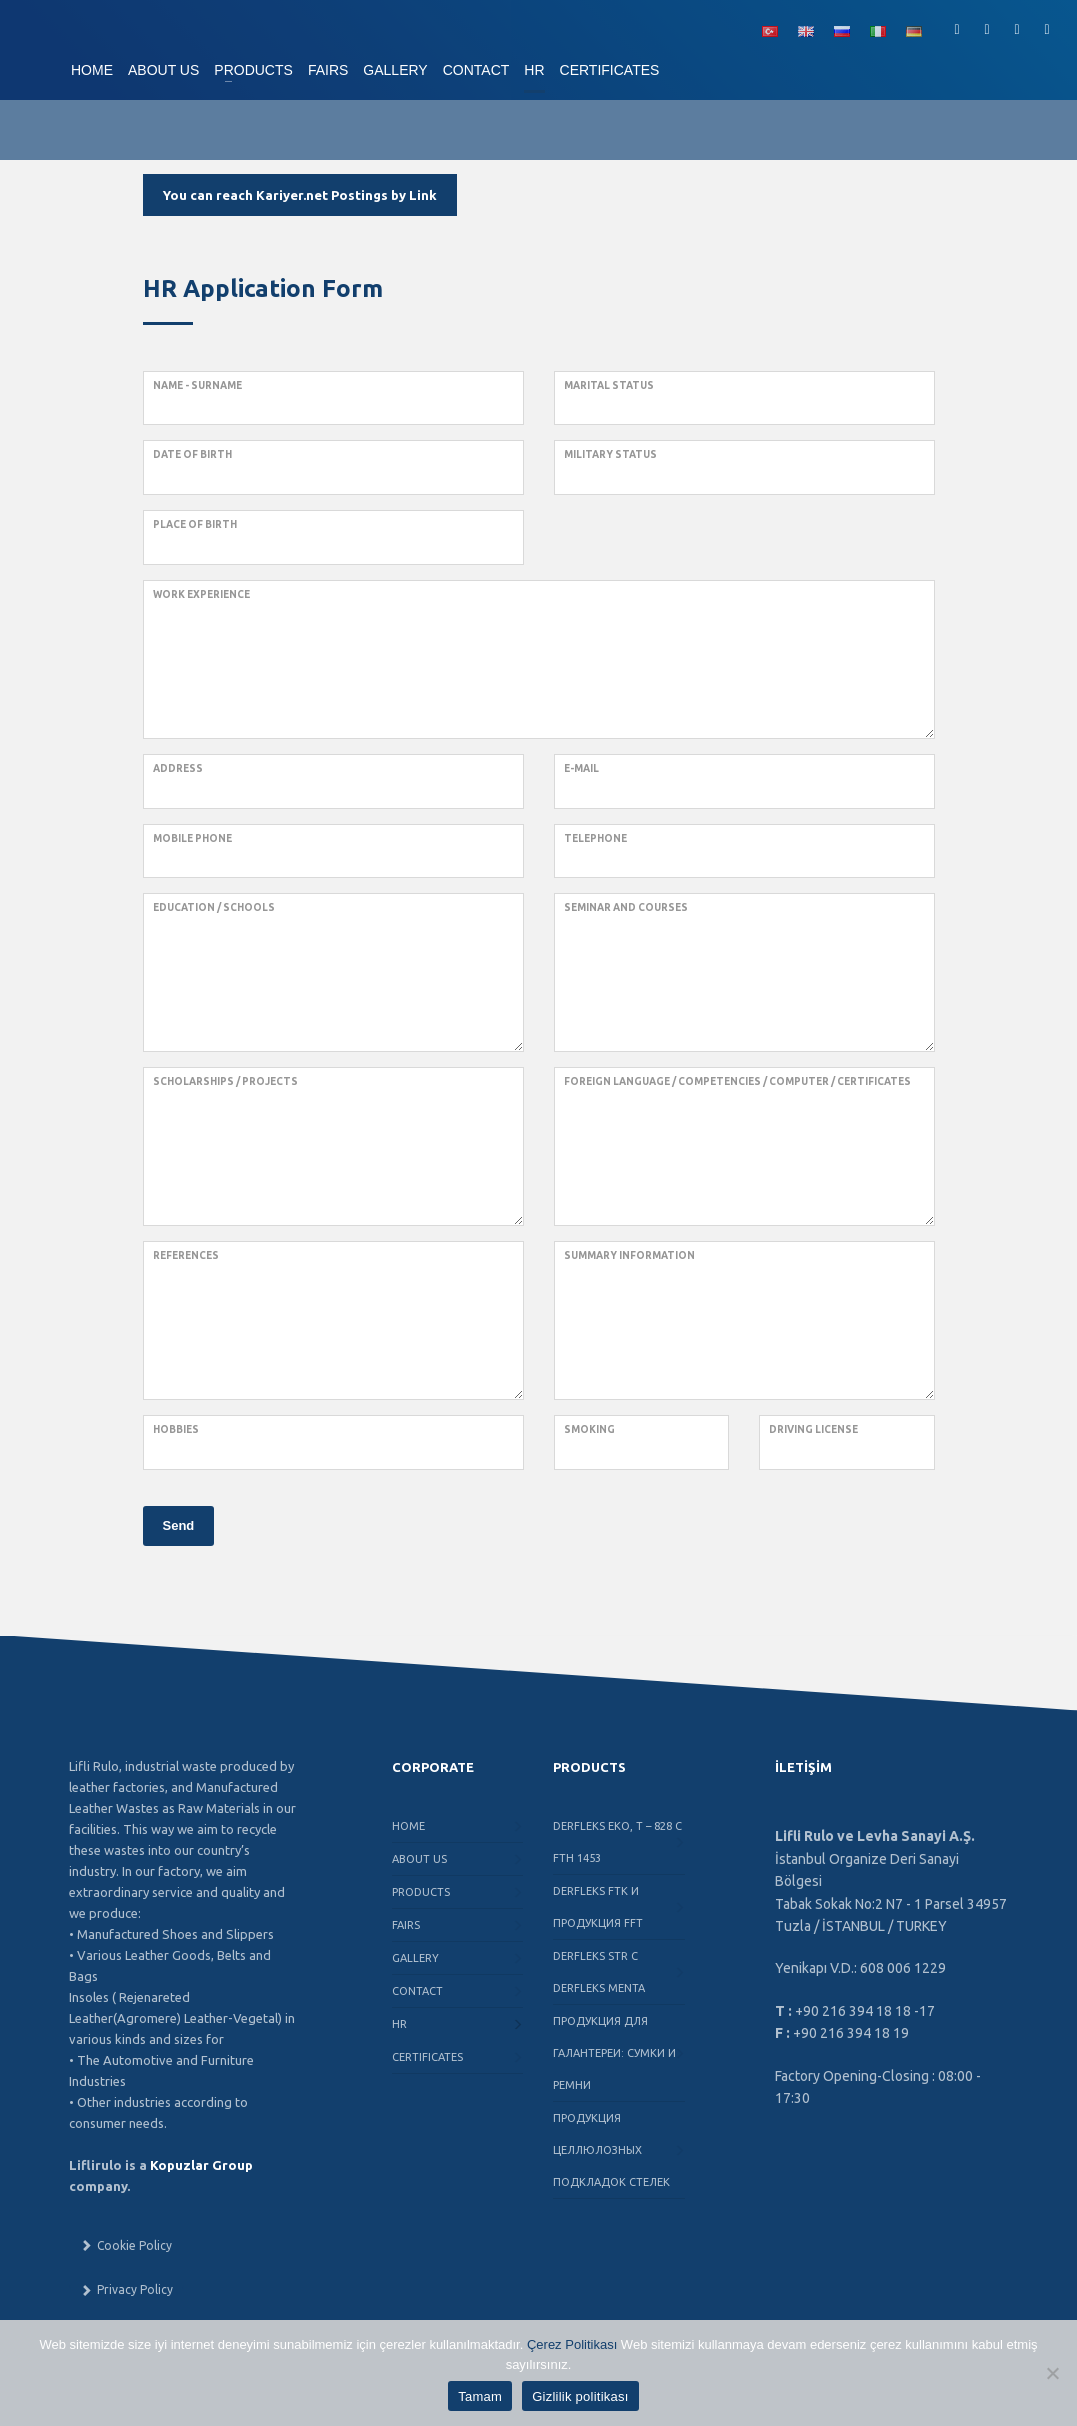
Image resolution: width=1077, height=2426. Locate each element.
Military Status (610, 454)
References (186, 1255)
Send (179, 1525)
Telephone (595, 838)
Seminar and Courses (626, 907)
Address (178, 768)
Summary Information (629, 1255)
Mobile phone (192, 838)
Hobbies (176, 1429)
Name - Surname (197, 385)
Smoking (589, 1429)
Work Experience (201, 594)
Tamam (480, 2396)
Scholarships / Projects (225, 1081)
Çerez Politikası (572, 2344)
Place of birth (195, 524)
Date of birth (192, 454)
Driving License (813, 1429)
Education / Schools (214, 907)
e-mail (581, 768)
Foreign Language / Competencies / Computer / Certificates (737, 1081)
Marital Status (609, 385)
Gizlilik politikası (580, 2396)
